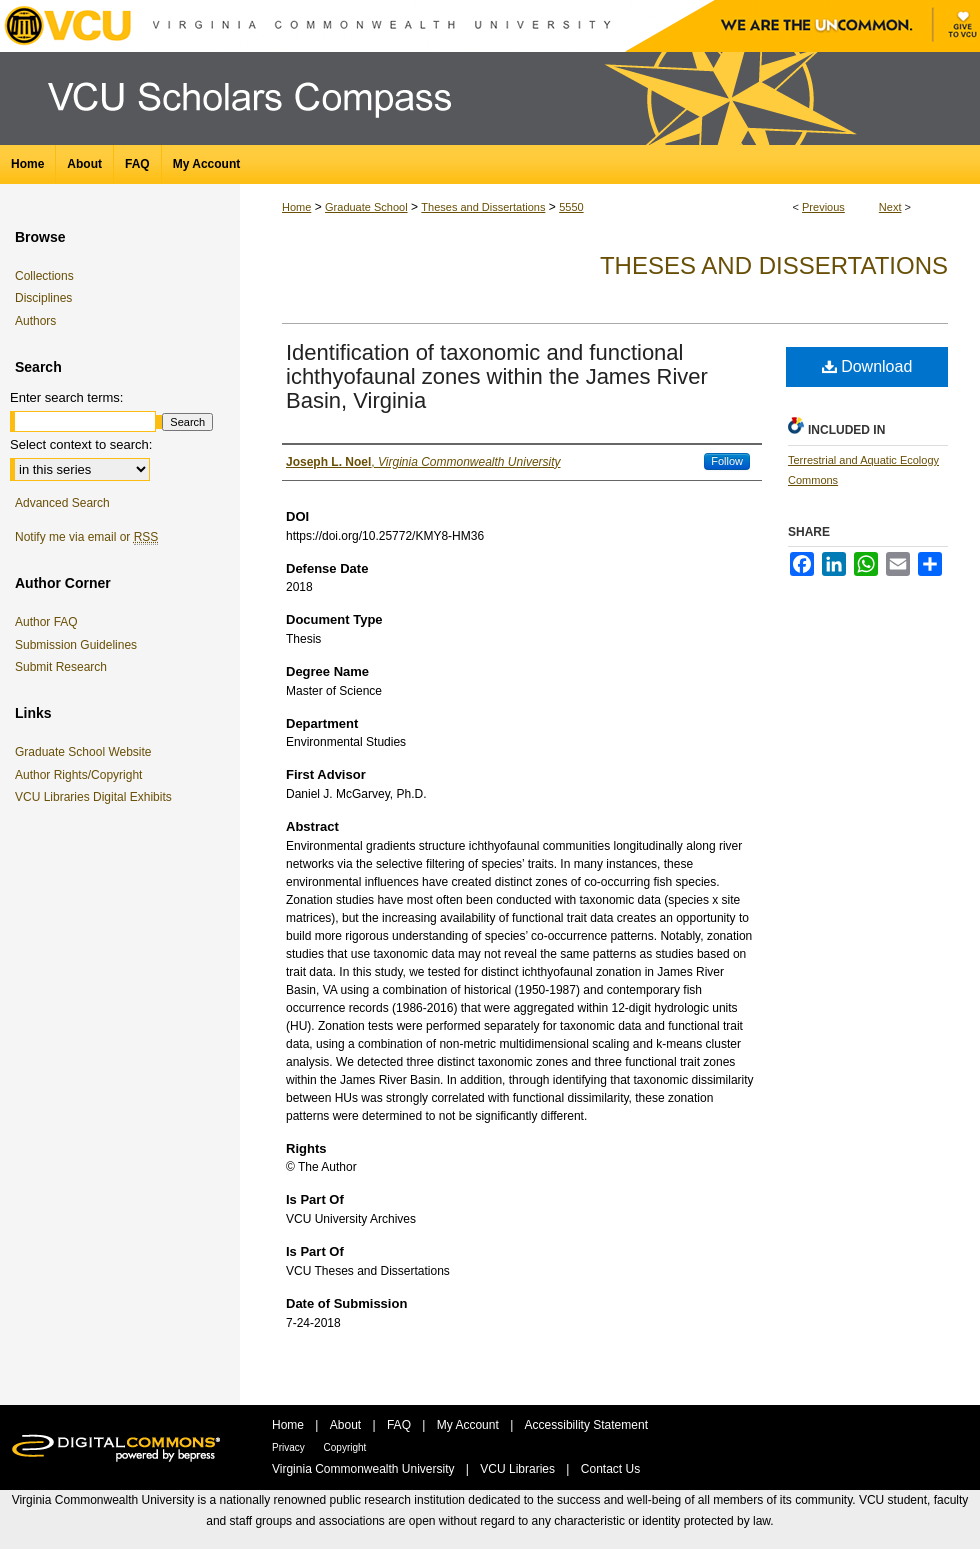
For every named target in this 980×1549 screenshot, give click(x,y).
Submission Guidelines (76, 645)
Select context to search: (81, 444)
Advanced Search (62, 503)
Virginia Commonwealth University (365, 1469)
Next (890, 207)
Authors (35, 321)
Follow (727, 461)
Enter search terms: (66, 397)
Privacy (290, 1447)
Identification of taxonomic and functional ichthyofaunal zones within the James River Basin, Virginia (497, 376)
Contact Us (610, 1469)
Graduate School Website (87, 752)
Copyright (345, 1447)
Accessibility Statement (586, 1425)
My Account (469, 1425)
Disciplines (43, 298)
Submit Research (61, 667)
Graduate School (366, 207)
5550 (571, 207)
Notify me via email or (86, 537)
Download (867, 366)
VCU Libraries (519, 1469)
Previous (823, 207)
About (347, 1425)
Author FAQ (46, 622)
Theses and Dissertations (483, 207)
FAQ (400, 1425)
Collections (44, 276)
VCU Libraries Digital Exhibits (97, 797)
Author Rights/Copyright (82, 775)
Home (296, 207)
